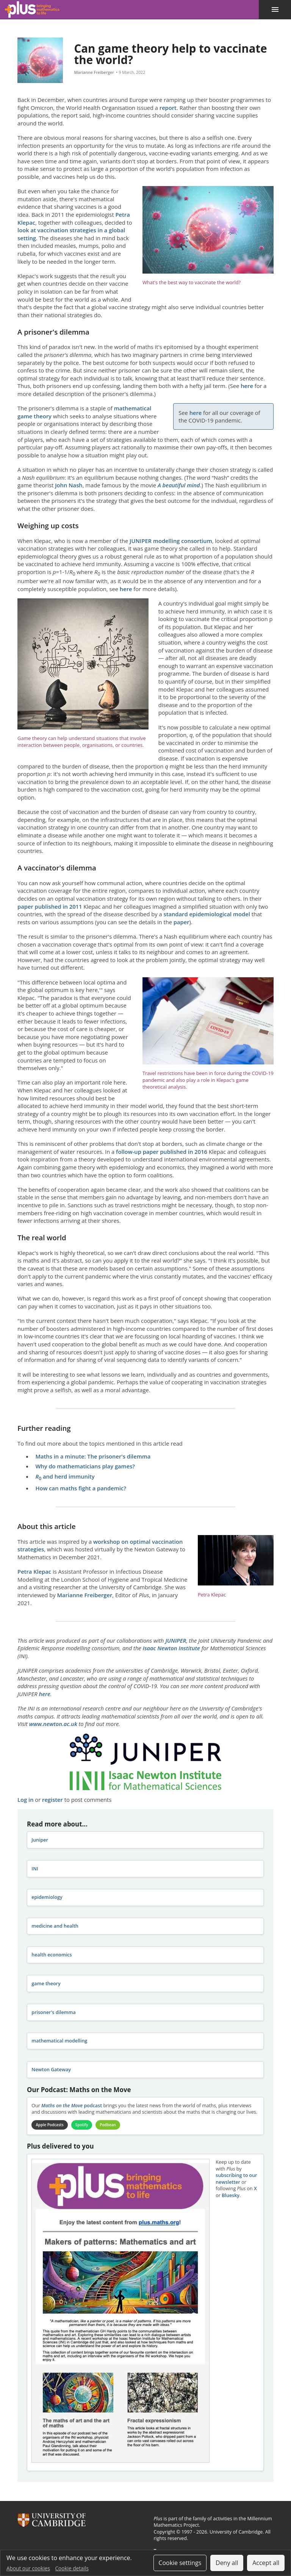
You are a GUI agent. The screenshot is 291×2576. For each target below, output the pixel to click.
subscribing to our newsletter (236, 2179)
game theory (45, 1983)
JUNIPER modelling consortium (171, 541)
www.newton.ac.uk (53, 1724)
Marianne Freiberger (94, 72)
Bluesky (230, 2195)
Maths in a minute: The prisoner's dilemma (92, 1456)
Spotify (82, 2124)
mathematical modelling (59, 2041)
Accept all (265, 2563)
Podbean (108, 2124)
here (248, 386)
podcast (71, 2105)
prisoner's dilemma (53, 2012)
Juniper (39, 1840)
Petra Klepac (34, 1571)
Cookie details (72, 2568)
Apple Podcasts (50, 2124)
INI (34, 1868)
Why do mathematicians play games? (85, 1466)
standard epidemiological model (206, 914)
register (52, 1799)
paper (181, 922)
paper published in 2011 (49, 906)
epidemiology (46, 1897)
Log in (25, 1799)
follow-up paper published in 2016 (161, 1151)
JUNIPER (175, 1640)
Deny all (227, 2563)
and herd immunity (64, 1476)
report (168, 107)
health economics (51, 1955)
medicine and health (54, 1926)
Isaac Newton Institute (171, 1648)
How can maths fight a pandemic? (80, 1488)
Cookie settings (179, 2563)
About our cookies (28, 2568)
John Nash (69, 485)
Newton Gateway (51, 2069)
